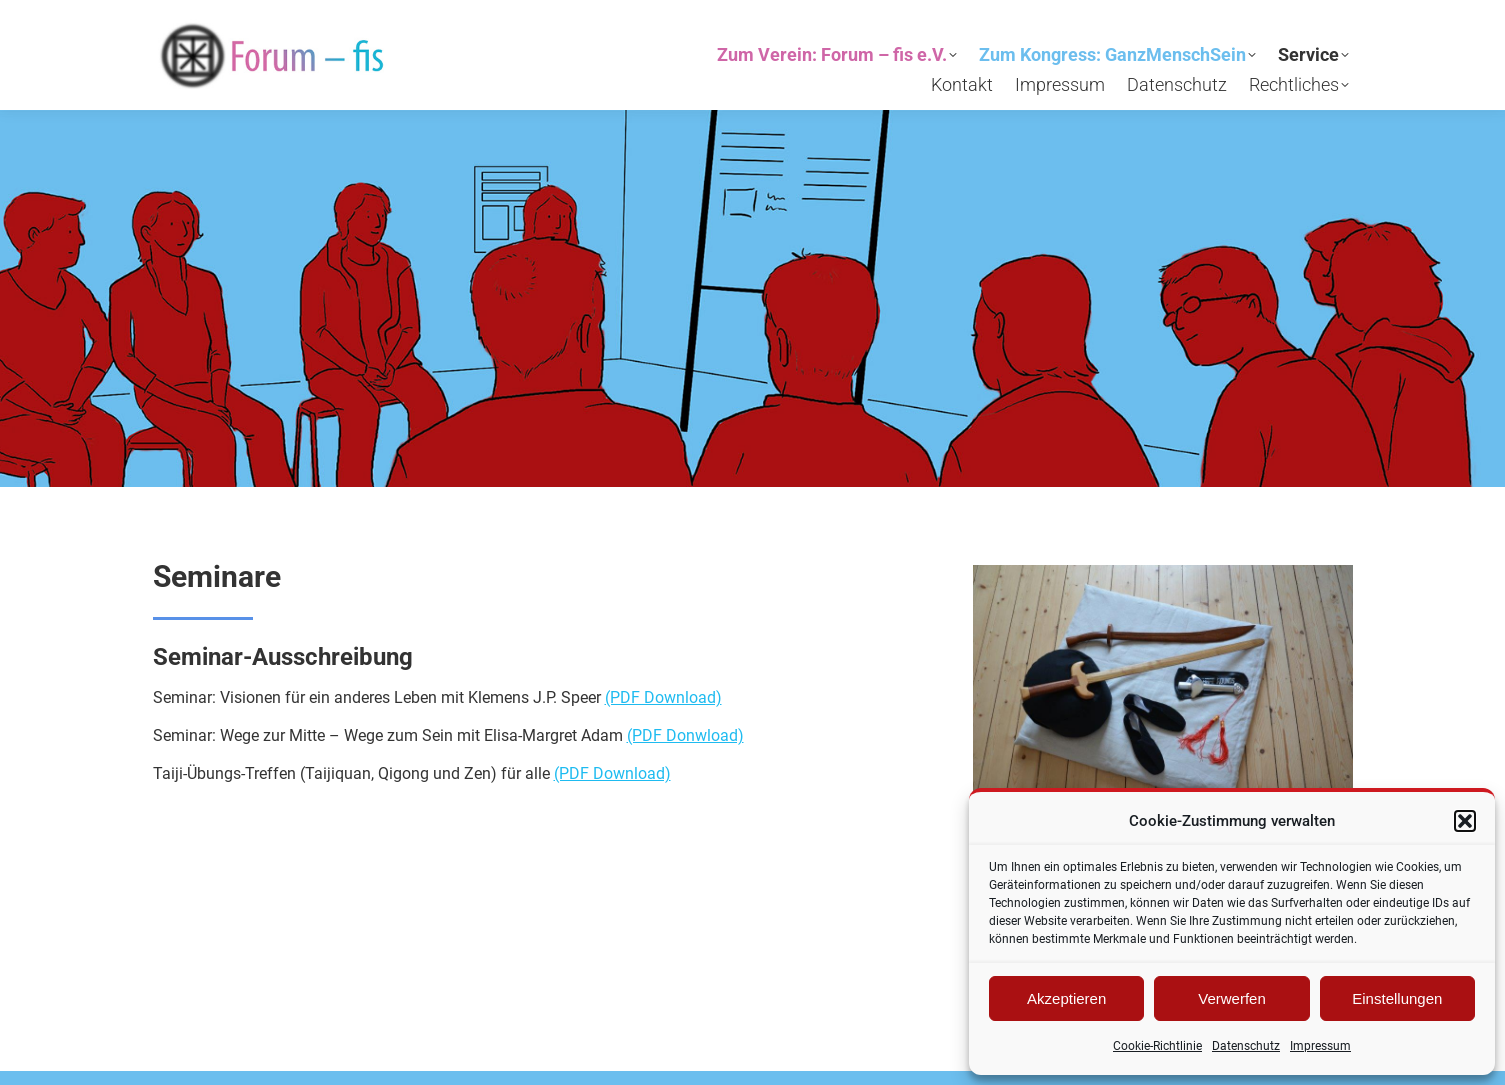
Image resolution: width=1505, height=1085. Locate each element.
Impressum (1320, 1046)
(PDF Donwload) (685, 735)
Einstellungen (1397, 998)
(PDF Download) (663, 697)
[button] (1465, 821)
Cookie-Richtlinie (1157, 1046)
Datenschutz (1246, 1046)
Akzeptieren (1066, 998)
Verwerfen (1232, 998)
